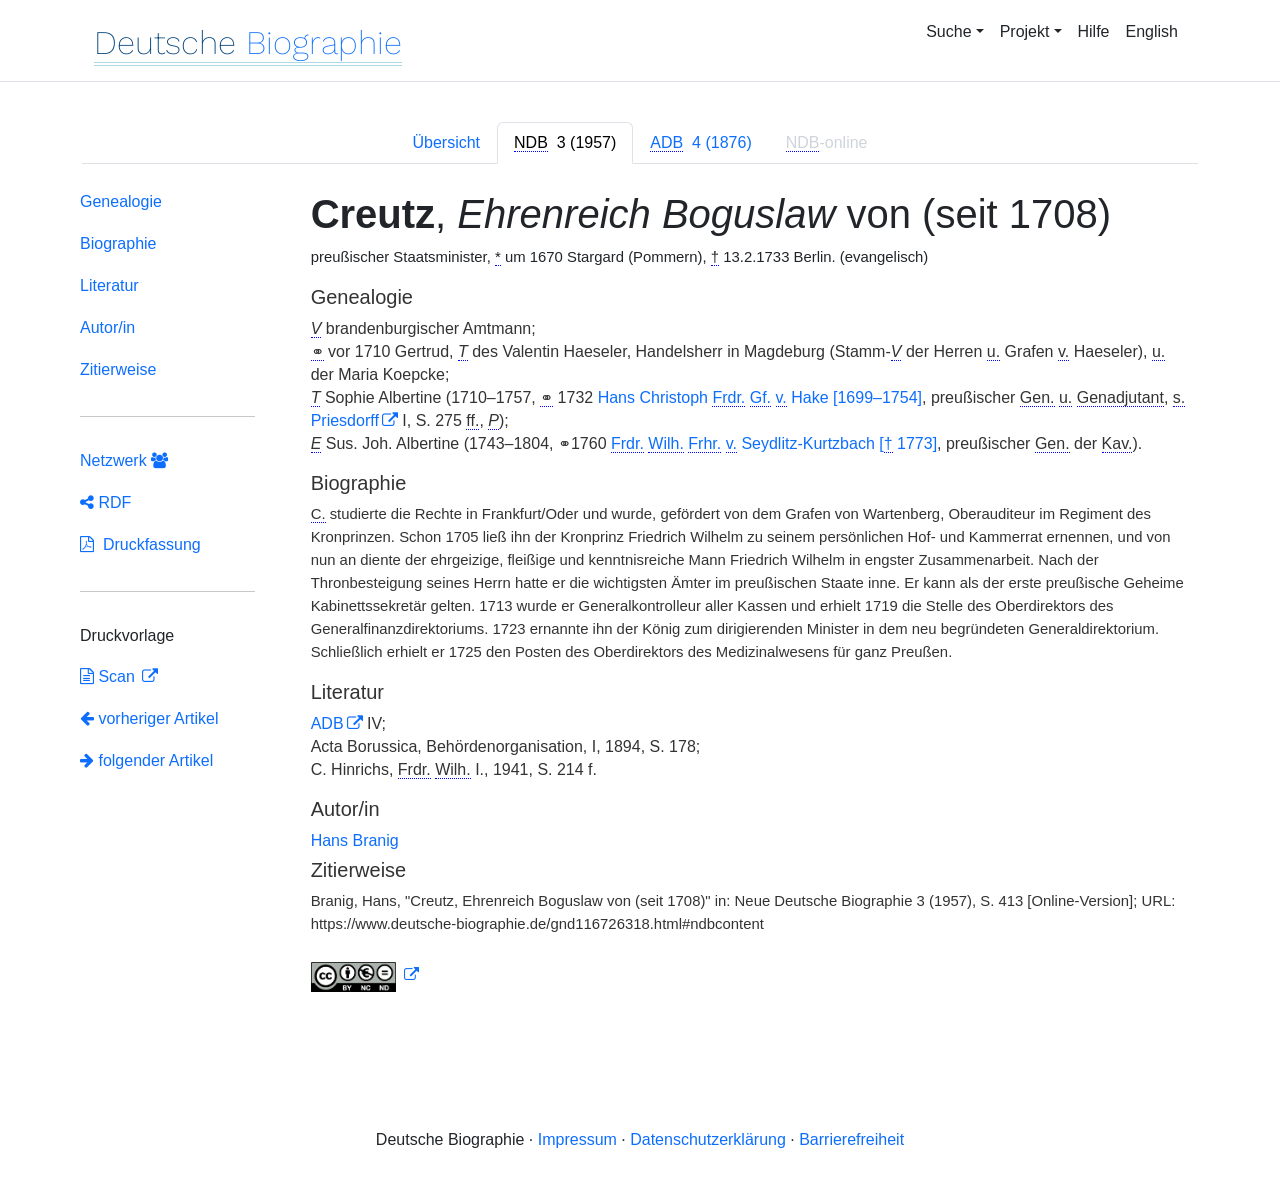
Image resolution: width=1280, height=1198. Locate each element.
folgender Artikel (146, 760)
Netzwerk (124, 460)
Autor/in (107, 327)
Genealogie (121, 201)
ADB (327, 723)
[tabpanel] (640, 596)
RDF (105, 502)
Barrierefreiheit (851, 1139)
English (1152, 31)
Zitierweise (118, 369)
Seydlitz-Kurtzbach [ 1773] (774, 444)
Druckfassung (140, 544)
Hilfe (1094, 31)
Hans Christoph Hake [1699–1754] (760, 398)
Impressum (577, 1139)
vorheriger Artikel (149, 718)
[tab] (565, 143)
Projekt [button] (1025, 31)
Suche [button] (948, 31)
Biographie (118, 243)
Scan (109, 676)
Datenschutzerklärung (708, 1139)
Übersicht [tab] (446, 142)
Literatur (109, 285)
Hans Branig (355, 840)
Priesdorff (345, 420)
